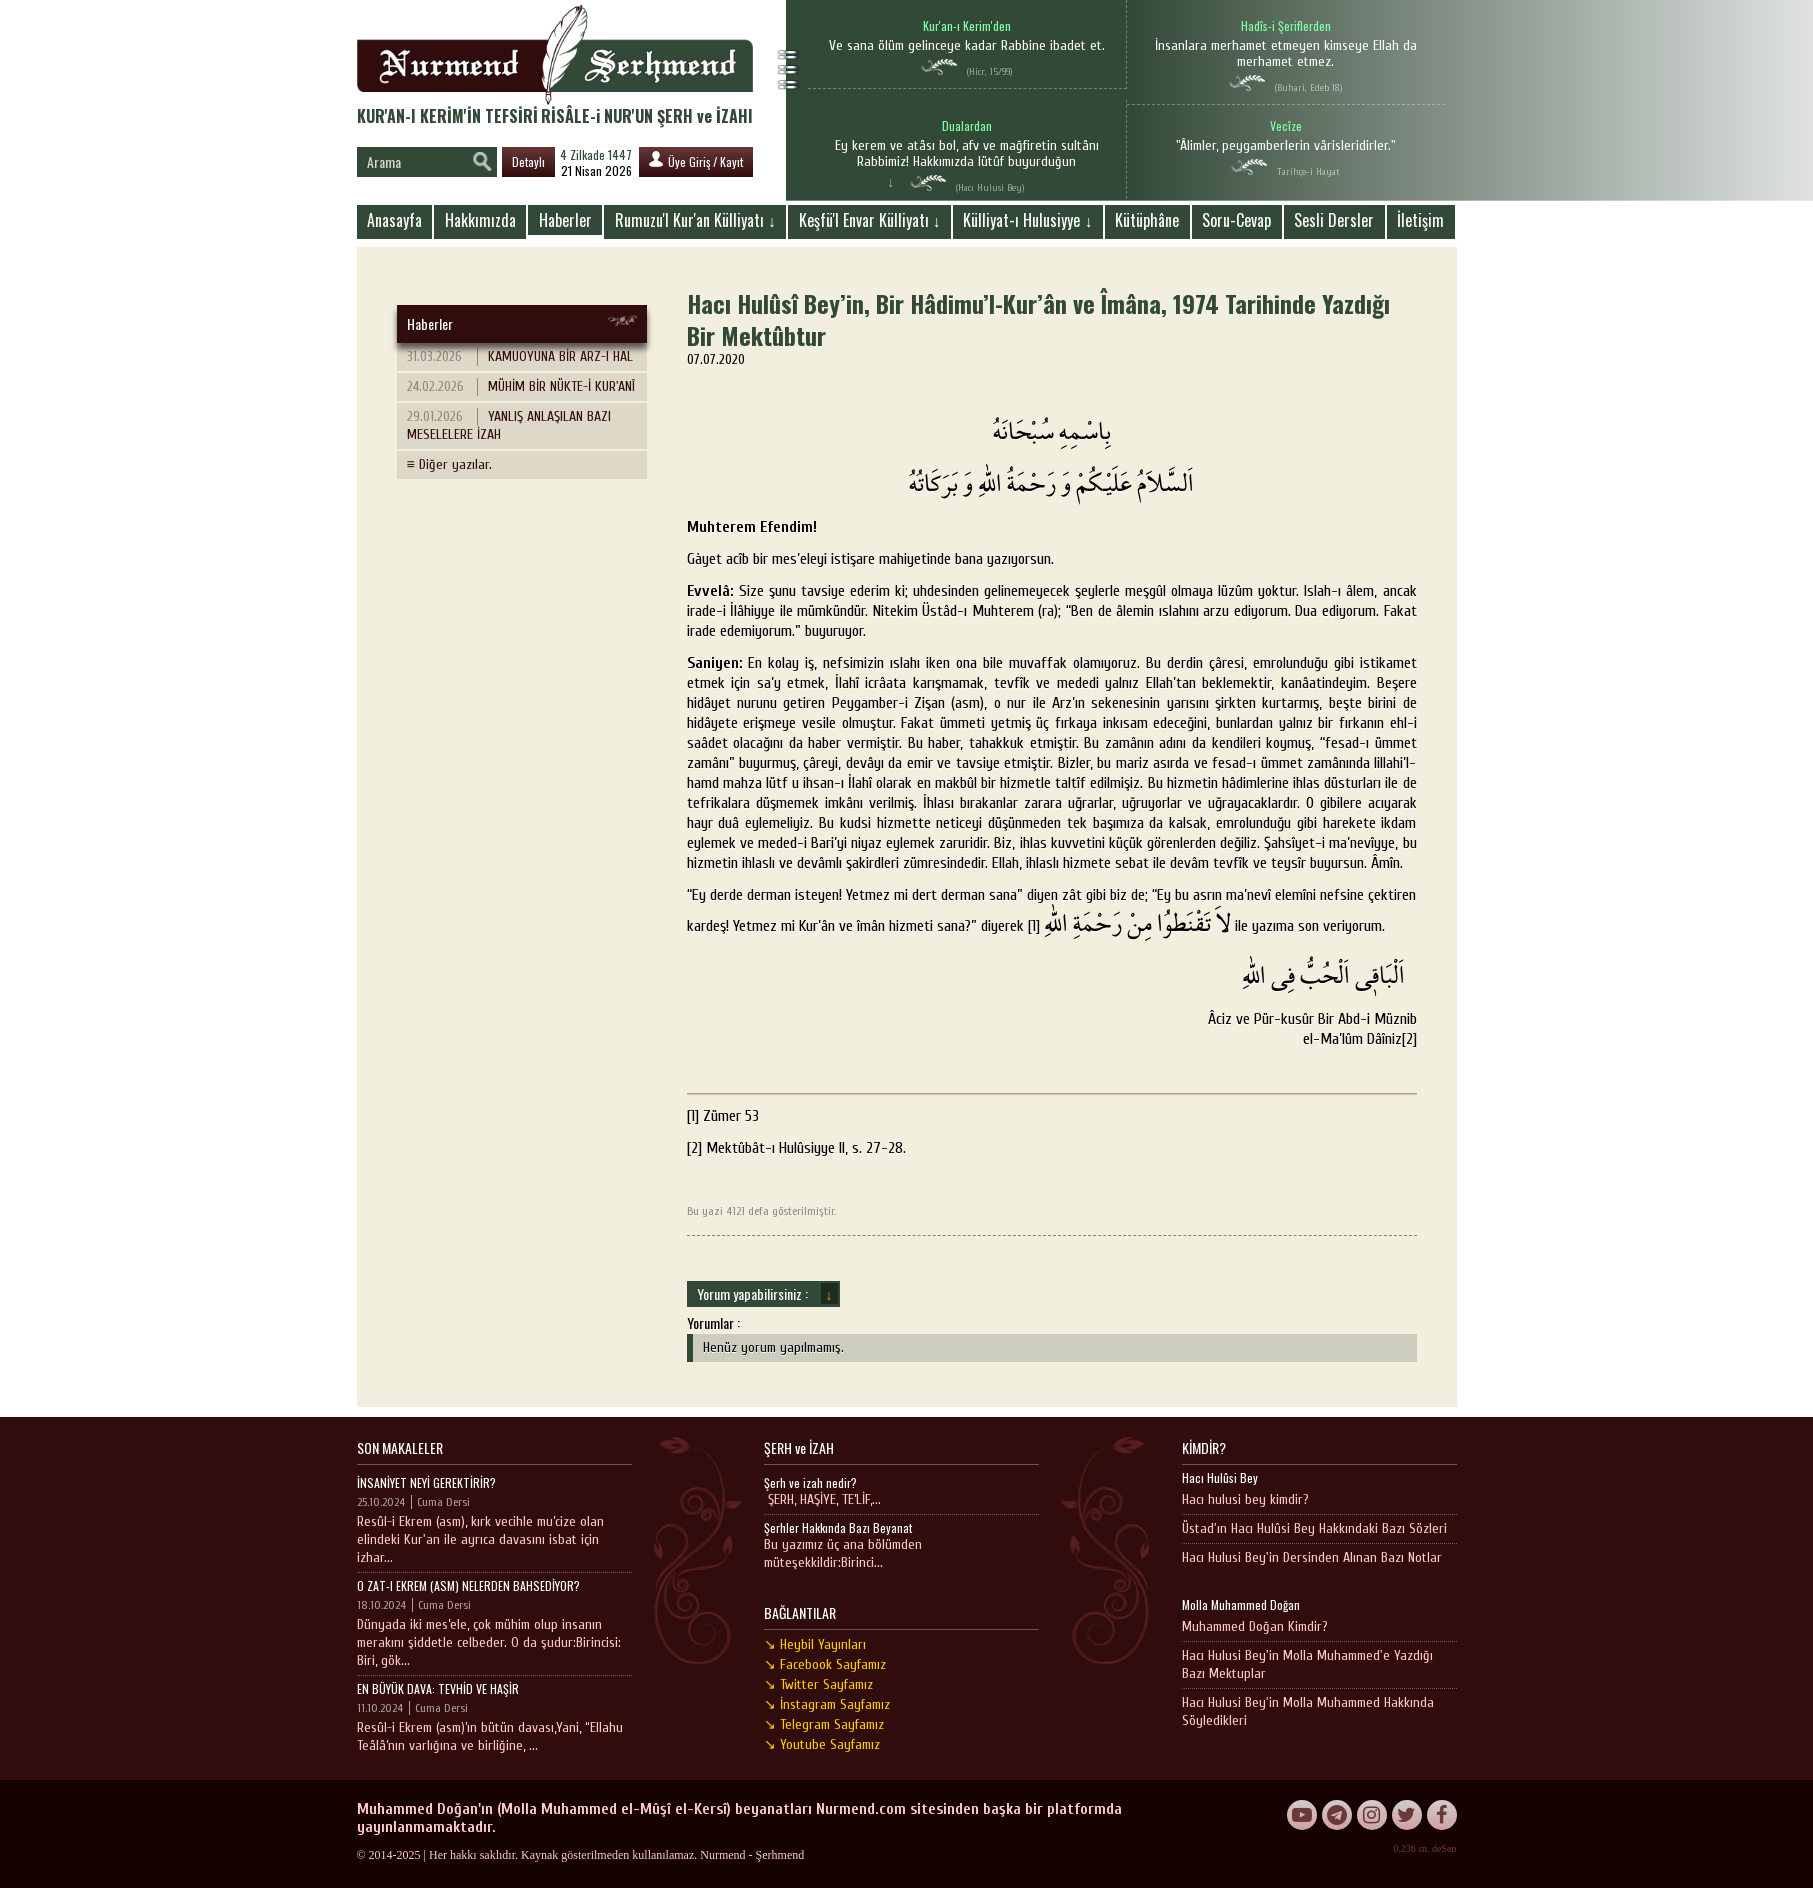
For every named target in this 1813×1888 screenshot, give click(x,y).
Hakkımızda (480, 220)
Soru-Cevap (1236, 220)
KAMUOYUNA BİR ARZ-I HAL (520, 357)
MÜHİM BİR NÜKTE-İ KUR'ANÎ (521, 387)
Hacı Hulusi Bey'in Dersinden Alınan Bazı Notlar (1312, 1557)
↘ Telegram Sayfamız (824, 1724)
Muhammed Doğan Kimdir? (1255, 1626)
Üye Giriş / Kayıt (696, 160)
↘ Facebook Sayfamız (825, 1664)
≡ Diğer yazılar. (449, 464)
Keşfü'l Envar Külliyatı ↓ (870, 220)
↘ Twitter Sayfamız (818, 1684)
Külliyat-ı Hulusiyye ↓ (1027, 220)
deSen (1444, 1848)
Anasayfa (394, 220)
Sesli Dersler (1334, 220)
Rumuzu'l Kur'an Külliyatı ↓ (695, 220)
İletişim (1420, 220)
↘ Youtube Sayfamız (822, 1744)
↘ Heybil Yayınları (815, 1644)
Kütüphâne (1147, 220)
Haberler (565, 220)
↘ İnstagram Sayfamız (827, 1704)
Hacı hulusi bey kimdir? (1245, 1499)
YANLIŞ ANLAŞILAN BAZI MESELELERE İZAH (509, 425)
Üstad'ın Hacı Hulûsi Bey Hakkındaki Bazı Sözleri (1314, 1528)
